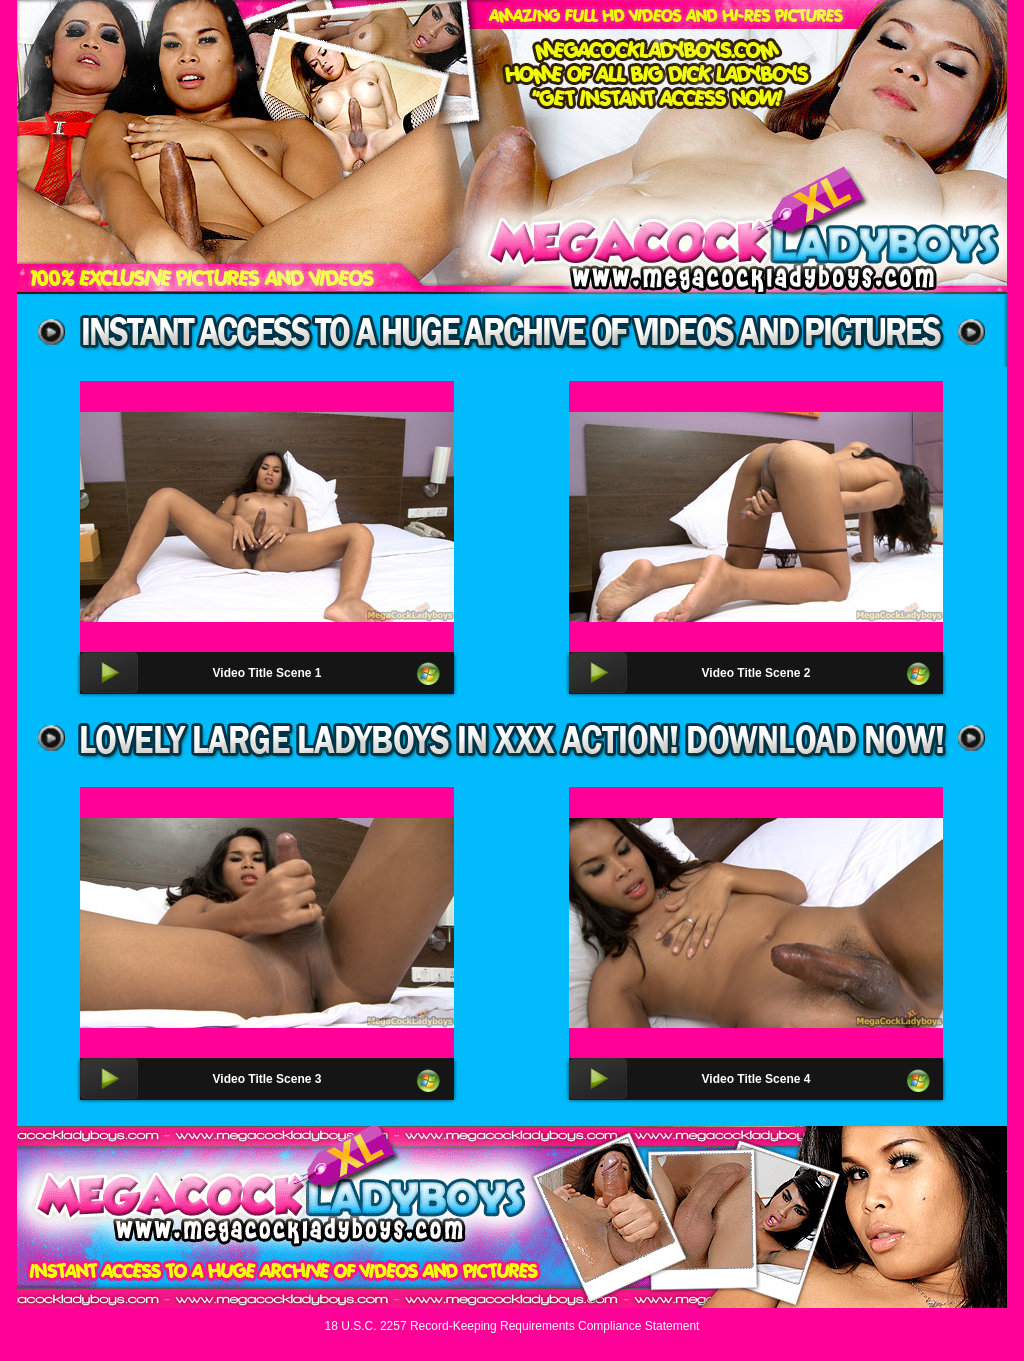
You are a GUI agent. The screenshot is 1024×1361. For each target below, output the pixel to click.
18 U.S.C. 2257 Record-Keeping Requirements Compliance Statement (512, 1326)
